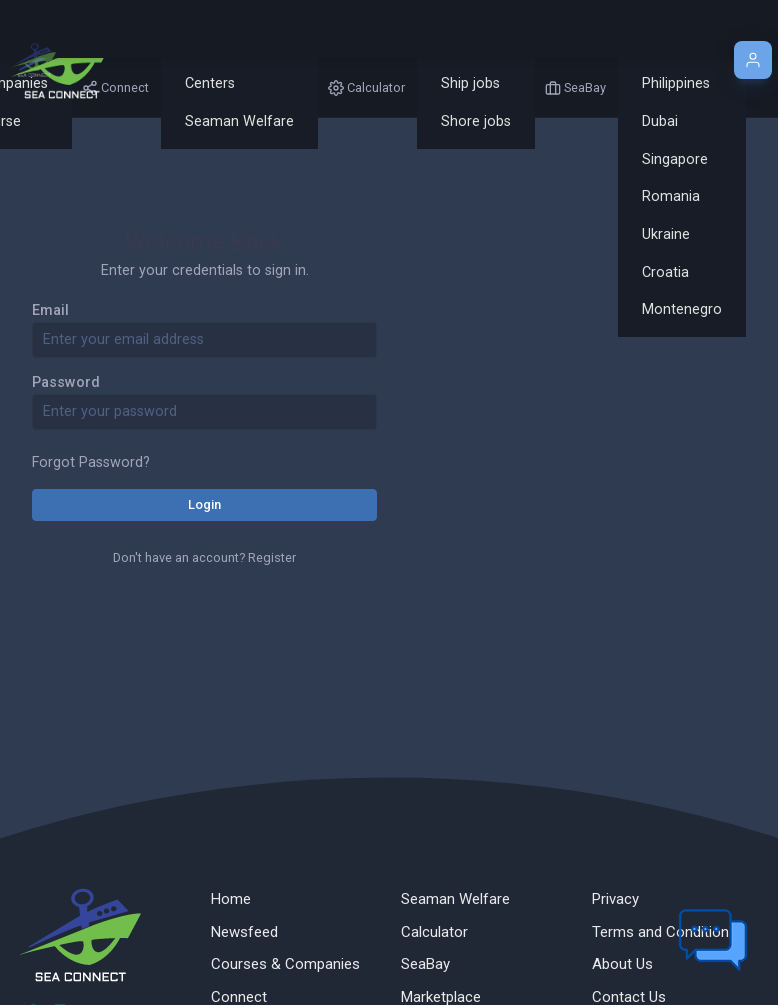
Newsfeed (244, 932)
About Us (622, 964)
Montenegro (682, 309)
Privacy (615, 899)
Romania (671, 196)
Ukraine (666, 234)
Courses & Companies (285, 964)
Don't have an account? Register (204, 557)
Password (66, 382)
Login (204, 504)
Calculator (434, 932)
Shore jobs (476, 121)
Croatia (665, 272)
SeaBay (425, 964)
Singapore (675, 159)
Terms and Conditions (664, 932)
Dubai (660, 121)
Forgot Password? (91, 462)
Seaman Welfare (239, 121)
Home (231, 899)
